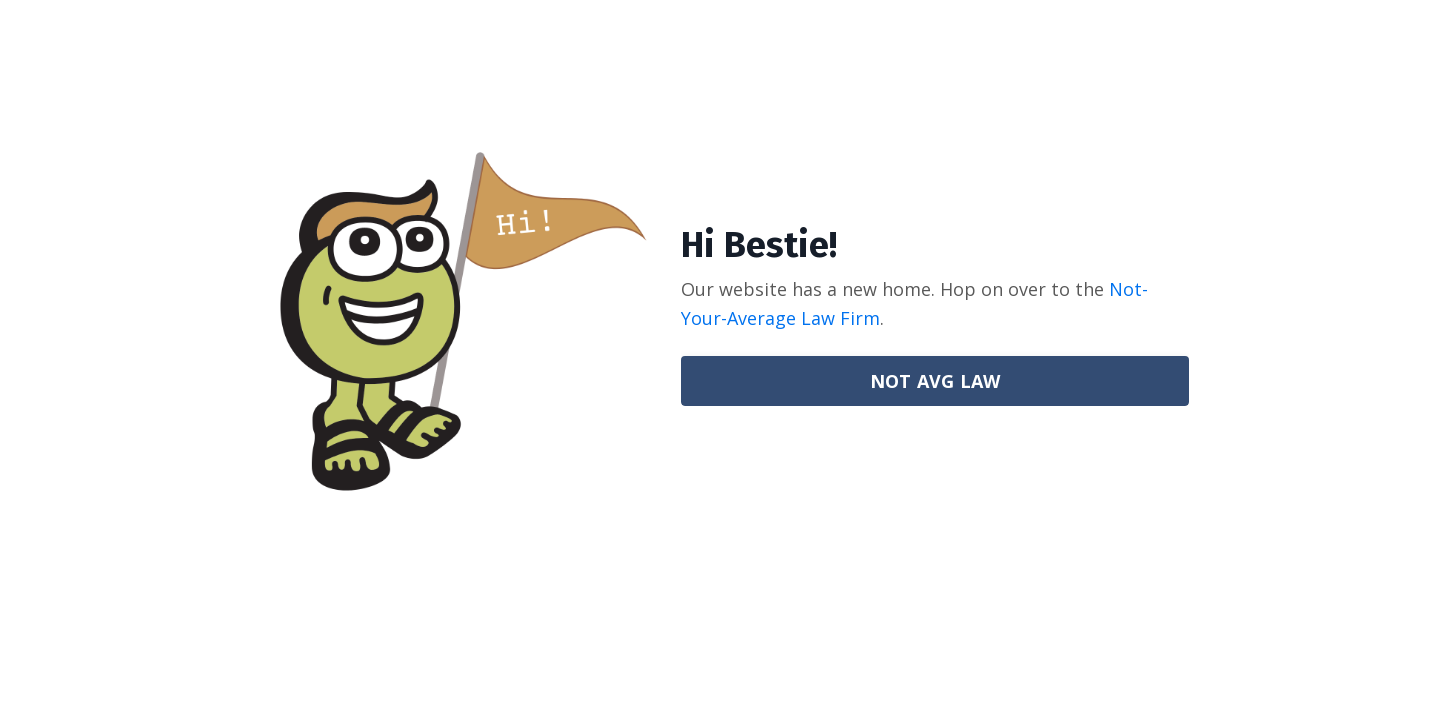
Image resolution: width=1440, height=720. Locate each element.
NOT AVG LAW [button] (935, 381)
